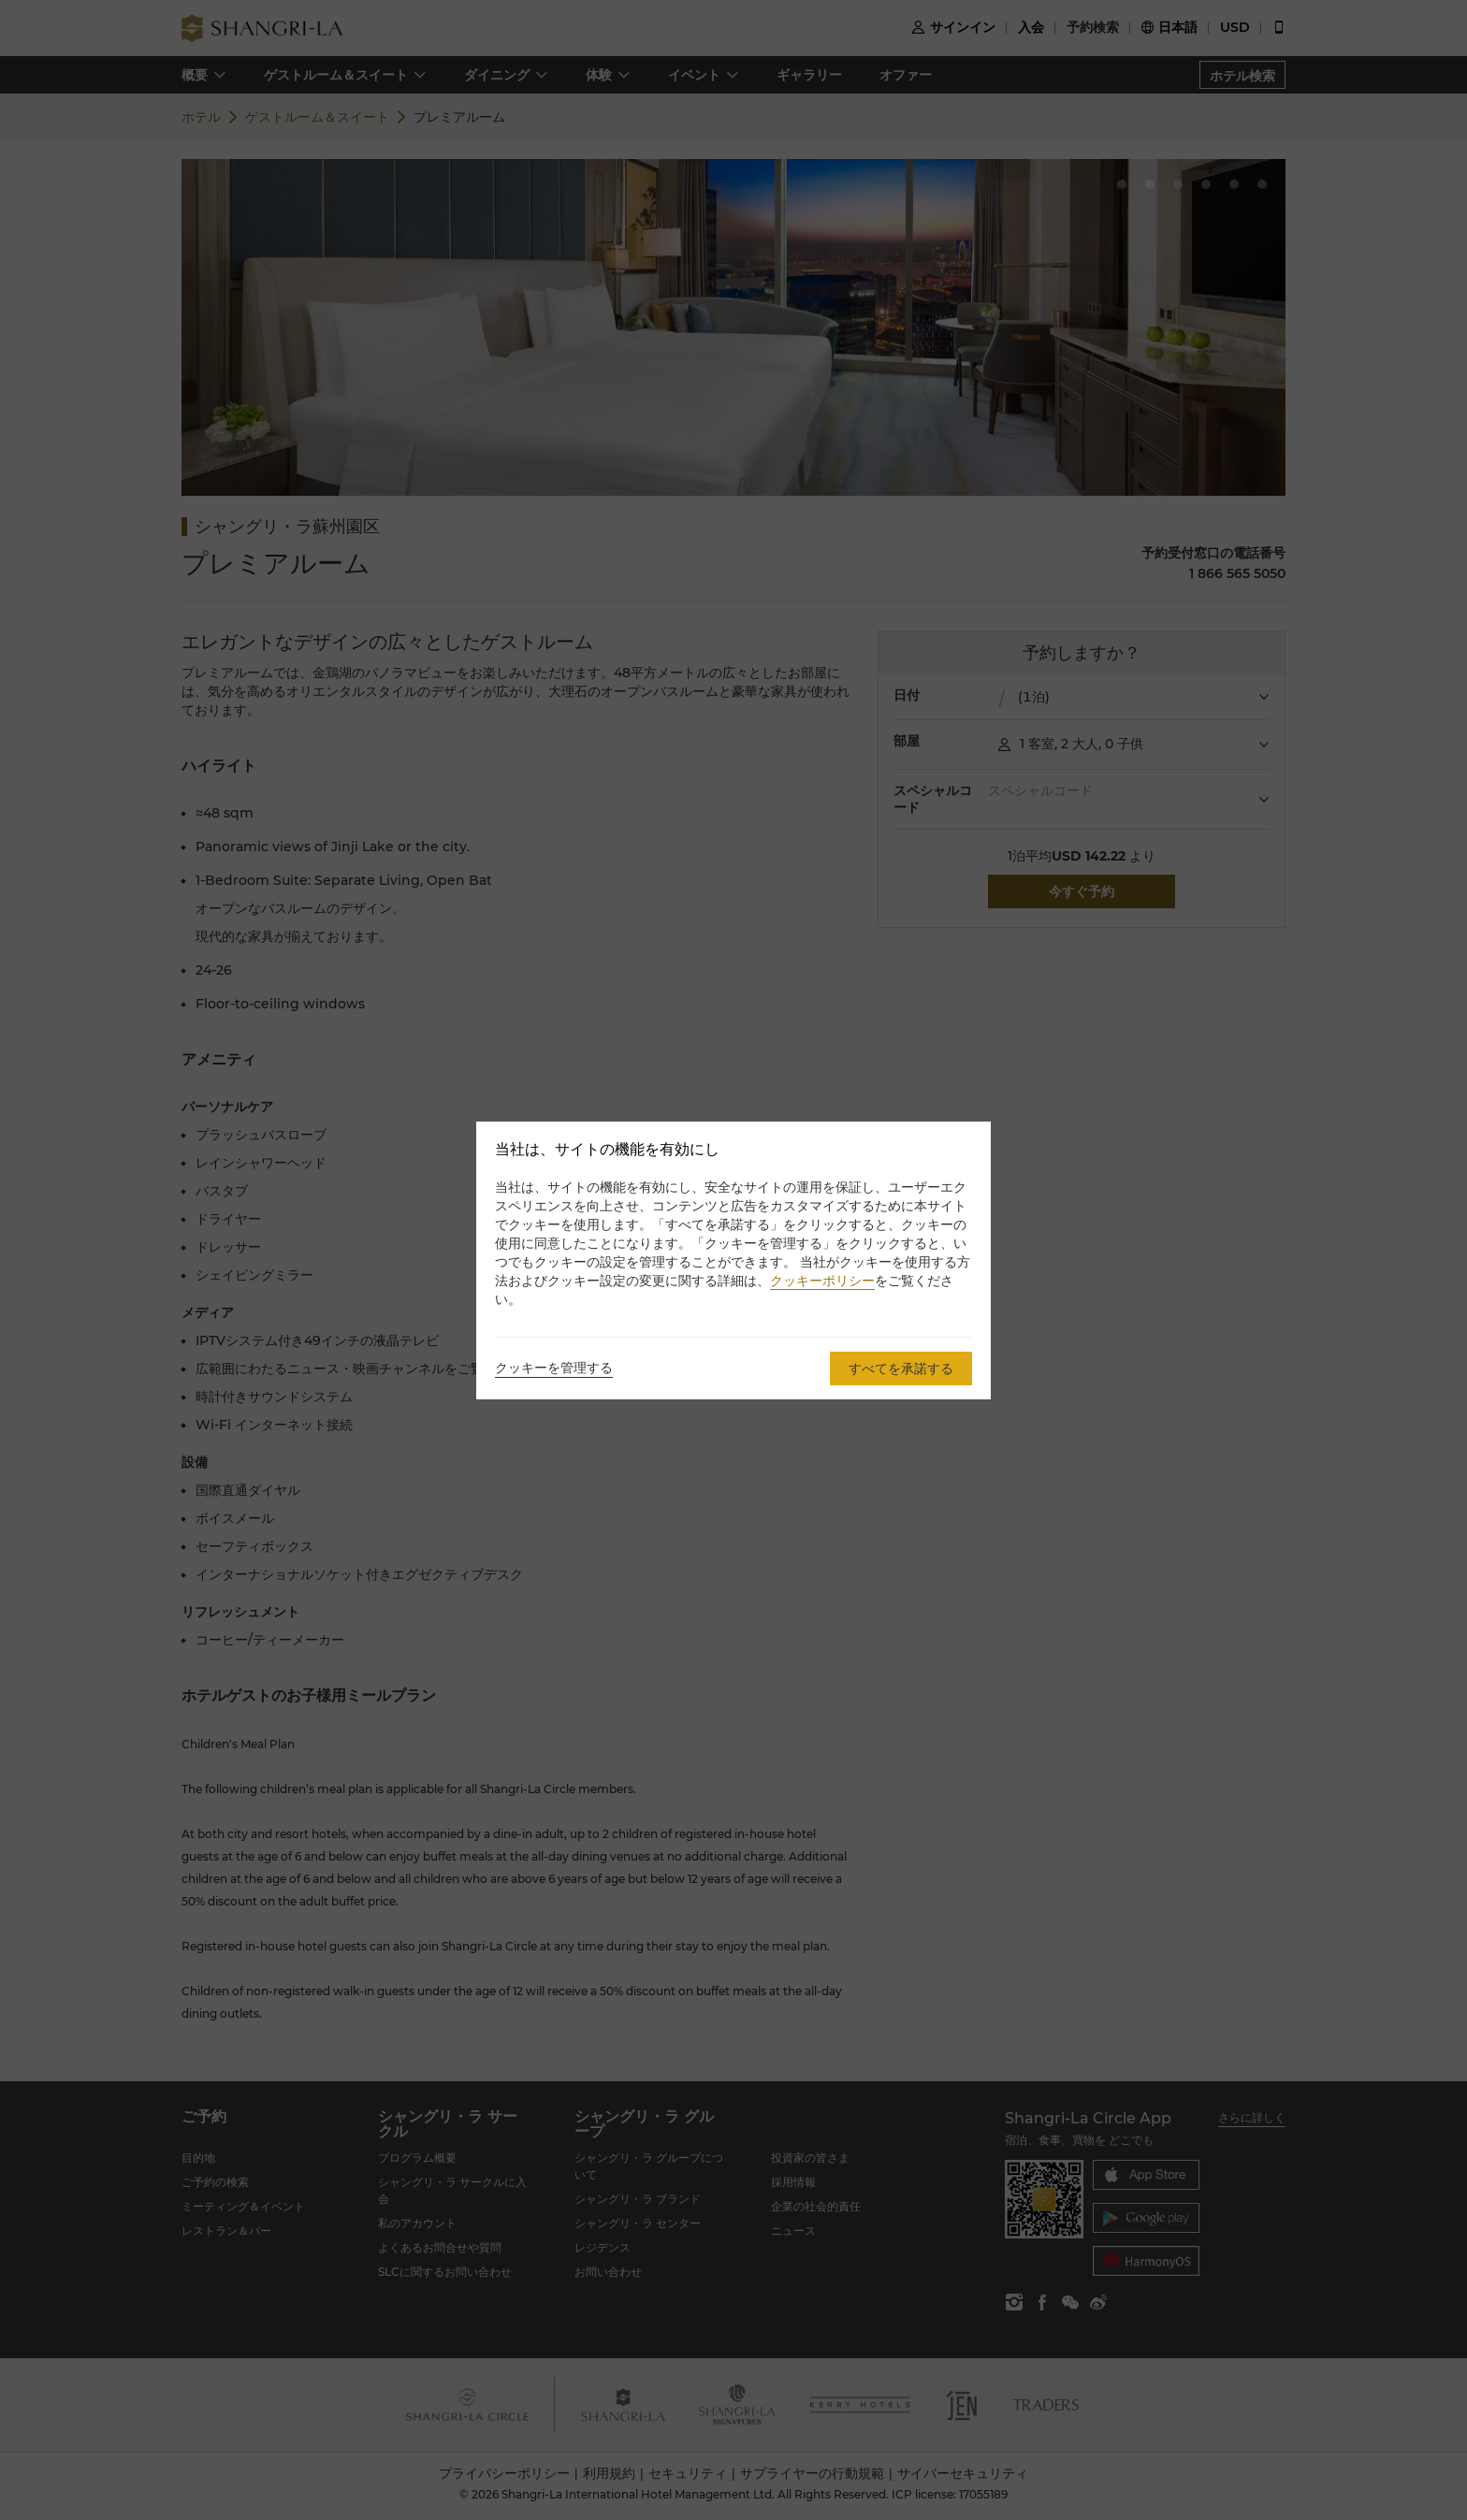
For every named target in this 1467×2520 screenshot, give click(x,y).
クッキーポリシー (822, 1280)
